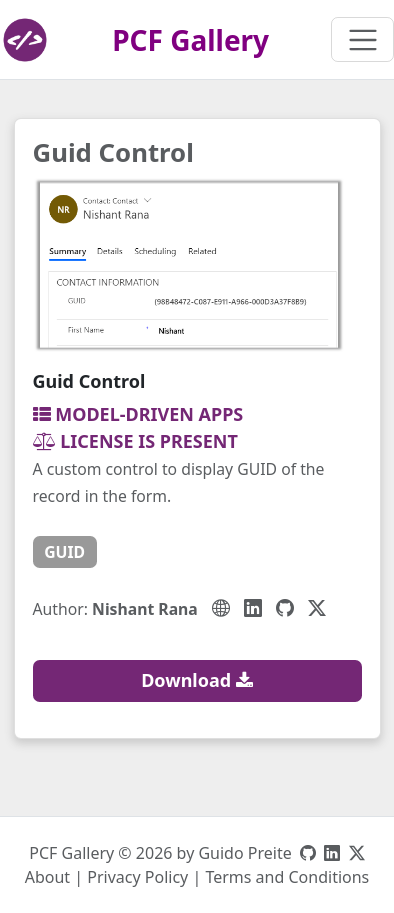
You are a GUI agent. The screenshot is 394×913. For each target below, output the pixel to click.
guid (64, 552)
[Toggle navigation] (362, 39)
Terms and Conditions (287, 877)
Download (197, 680)
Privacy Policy (137, 877)
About (47, 877)
